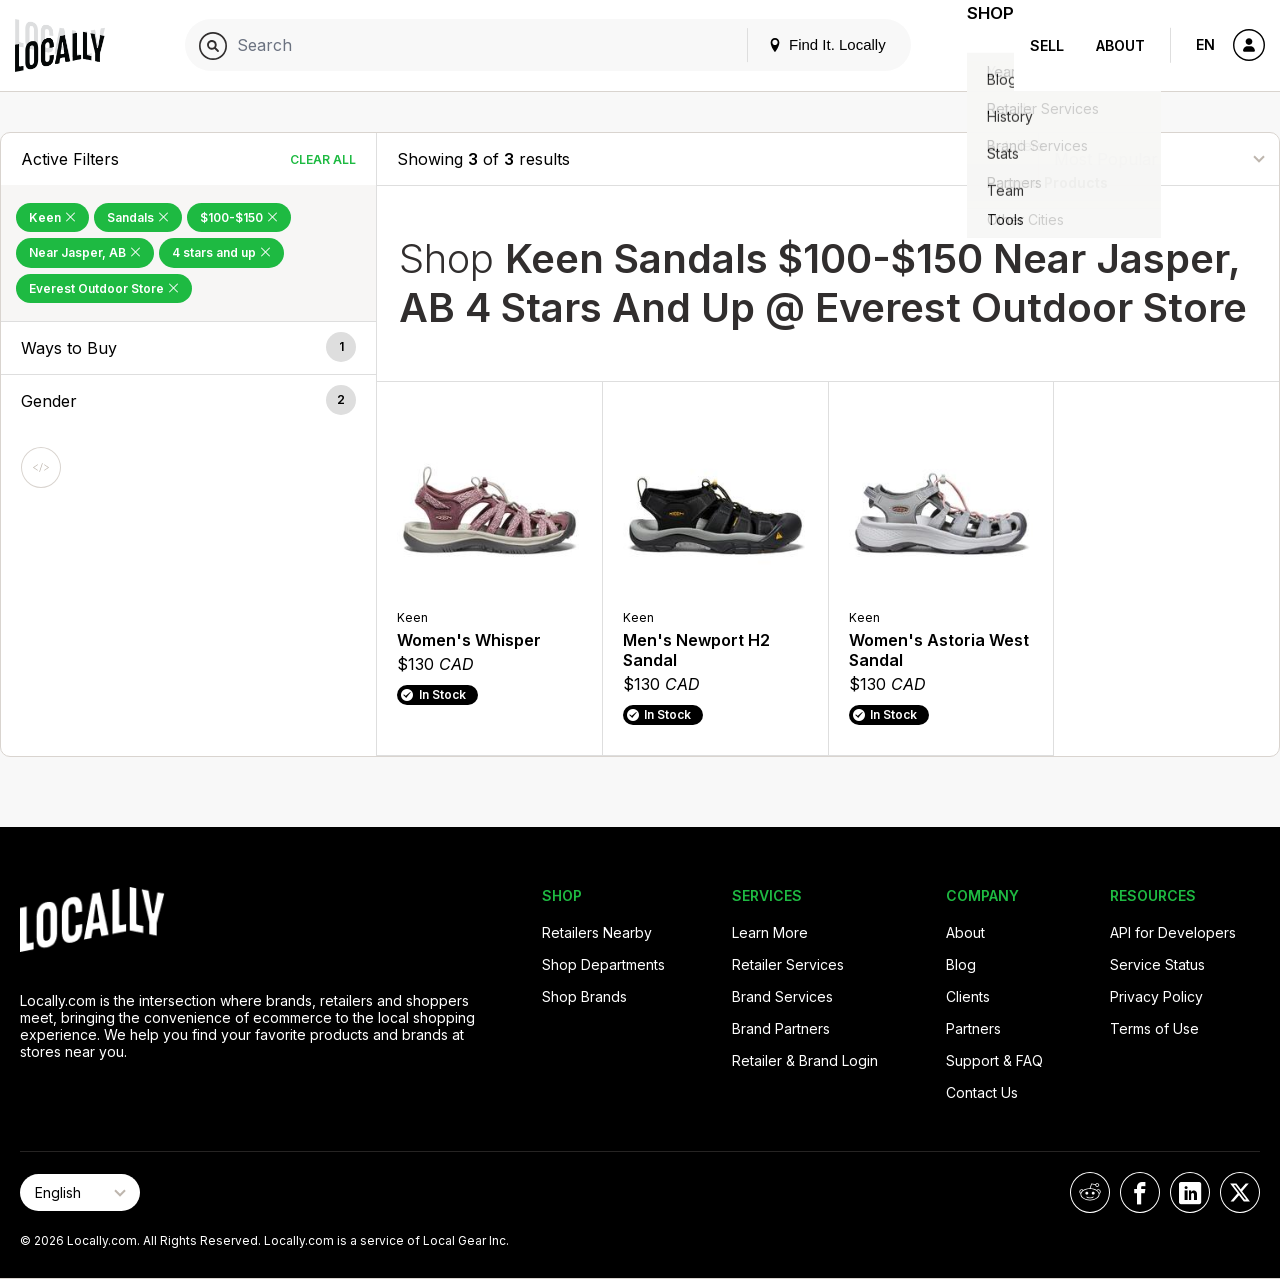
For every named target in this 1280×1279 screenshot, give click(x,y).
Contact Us (982, 1092)
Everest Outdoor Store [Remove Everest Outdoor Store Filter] (104, 288)
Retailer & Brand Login (805, 1060)
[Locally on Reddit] (1090, 1192)
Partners (973, 1028)
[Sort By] (1159, 158)
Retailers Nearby (597, 932)
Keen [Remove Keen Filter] (52, 217)
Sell (1047, 45)
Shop (978, 45)
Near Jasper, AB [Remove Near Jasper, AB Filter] (85, 252)
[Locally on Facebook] (1140, 1192)
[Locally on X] (1240, 1192)
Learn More (770, 932)
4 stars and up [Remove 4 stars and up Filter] (221, 252)
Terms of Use (1154, 1028)
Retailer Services (788, 964)
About (1120, 45)
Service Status (1157, 964)
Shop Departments (603, 964)
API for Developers (1173, 932)
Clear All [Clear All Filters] (323, 159)
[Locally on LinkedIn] (1190, 1192)
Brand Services (782, 996)
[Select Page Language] (80, 1192)
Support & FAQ (994, 1060)
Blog (961, 964)
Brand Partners (781, 1028)
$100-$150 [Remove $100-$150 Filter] (239, 217)
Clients (968, 996)
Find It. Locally (802, 44)
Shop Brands (584, 996)
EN (1205, 44)
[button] (188, 348)
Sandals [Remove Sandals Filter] (138, 217)
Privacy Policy (1156, 996)
